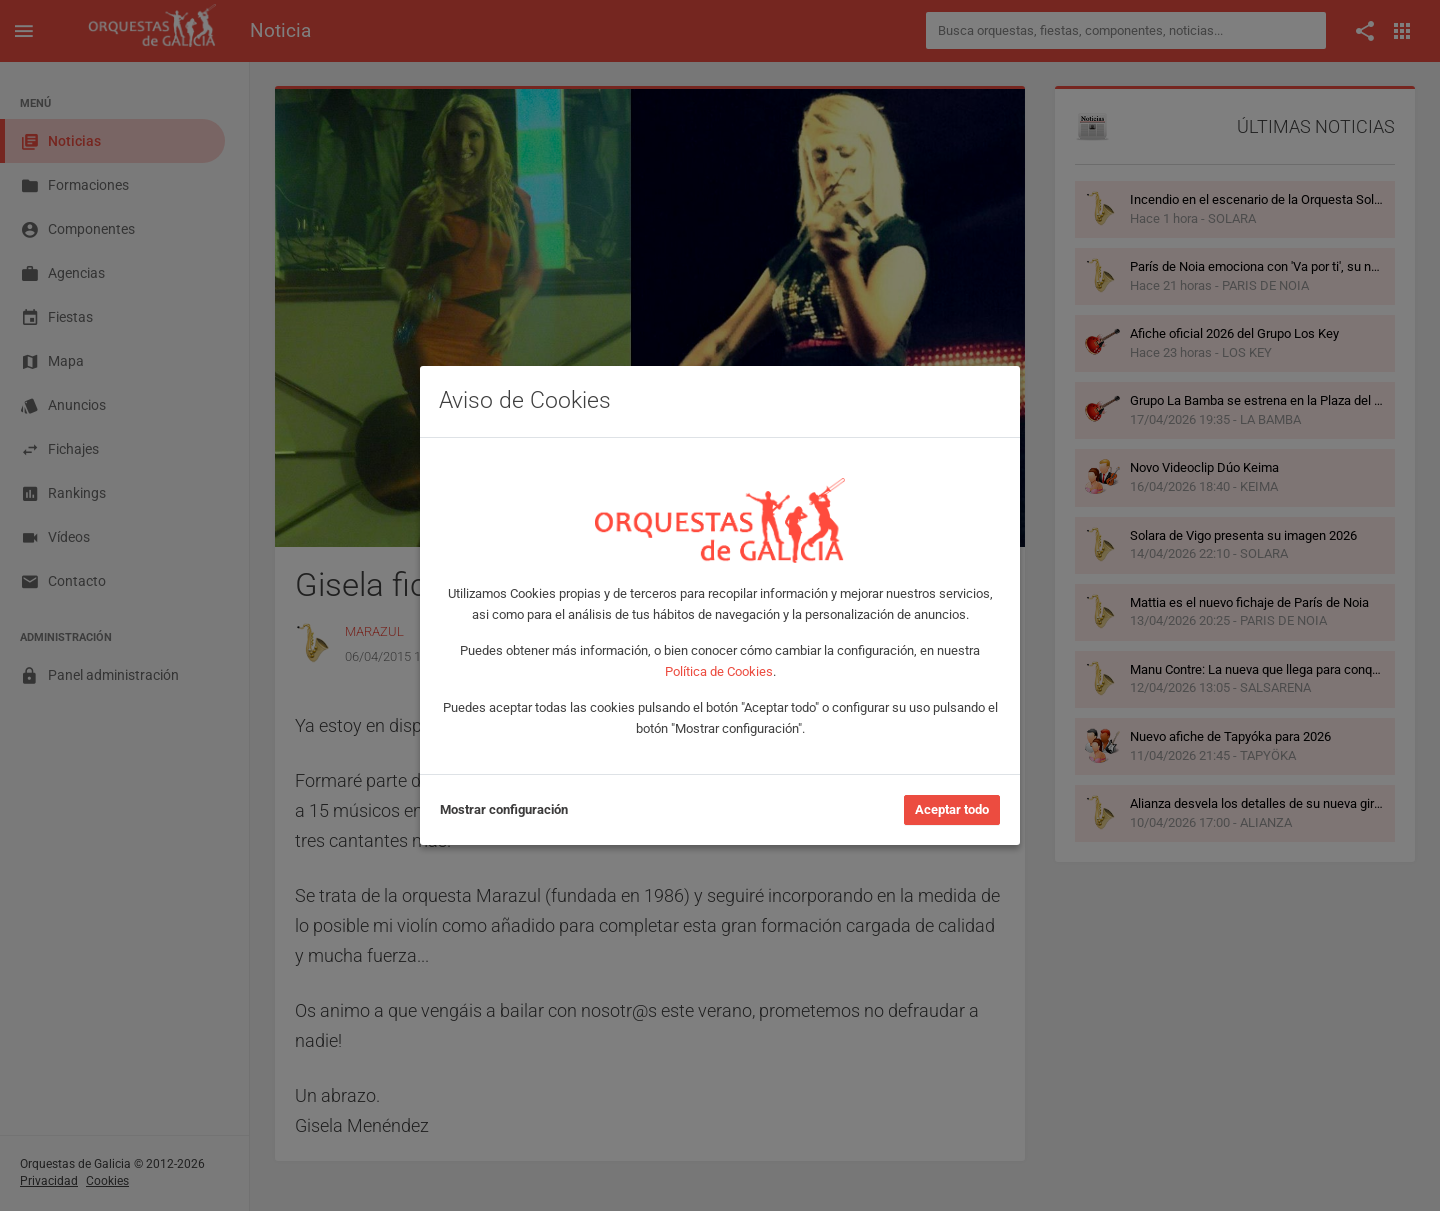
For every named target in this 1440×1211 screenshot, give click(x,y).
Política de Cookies (719, 671)
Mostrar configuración (504, 809)
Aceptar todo (952, 809)
